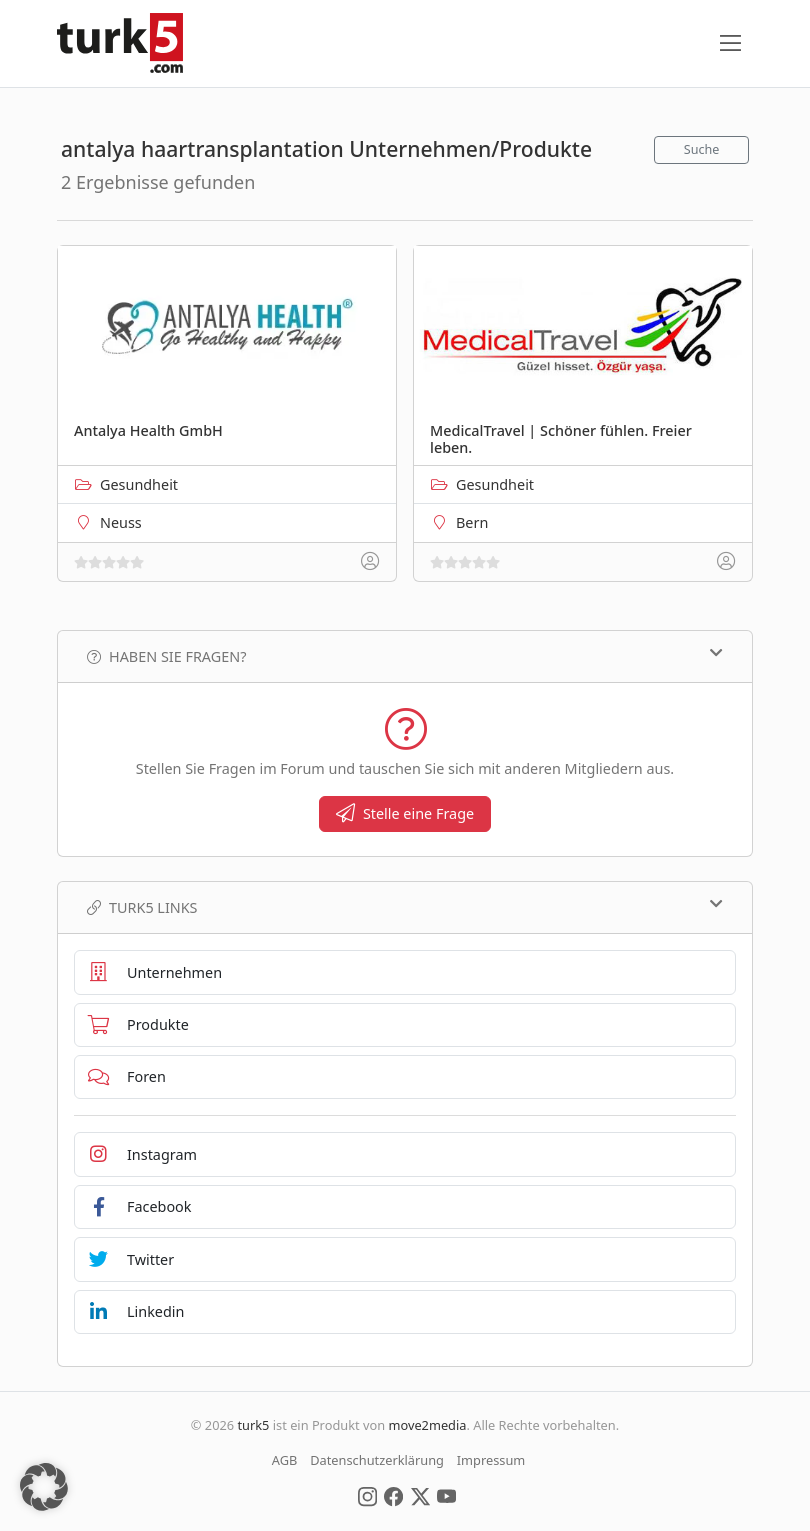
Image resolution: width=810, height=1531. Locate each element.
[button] (44, 1487)
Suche (702, 149)
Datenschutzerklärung (377, 1460)
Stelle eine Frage (405, 813)
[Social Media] (367, 1495)
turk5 (253, 1425)
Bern (472, 522)
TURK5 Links (405, 907)
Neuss (121, 522)
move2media (427, 1425)
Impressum (491, 1460)
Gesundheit (139, 484)
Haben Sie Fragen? (405, 656)
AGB (285, 1460)
